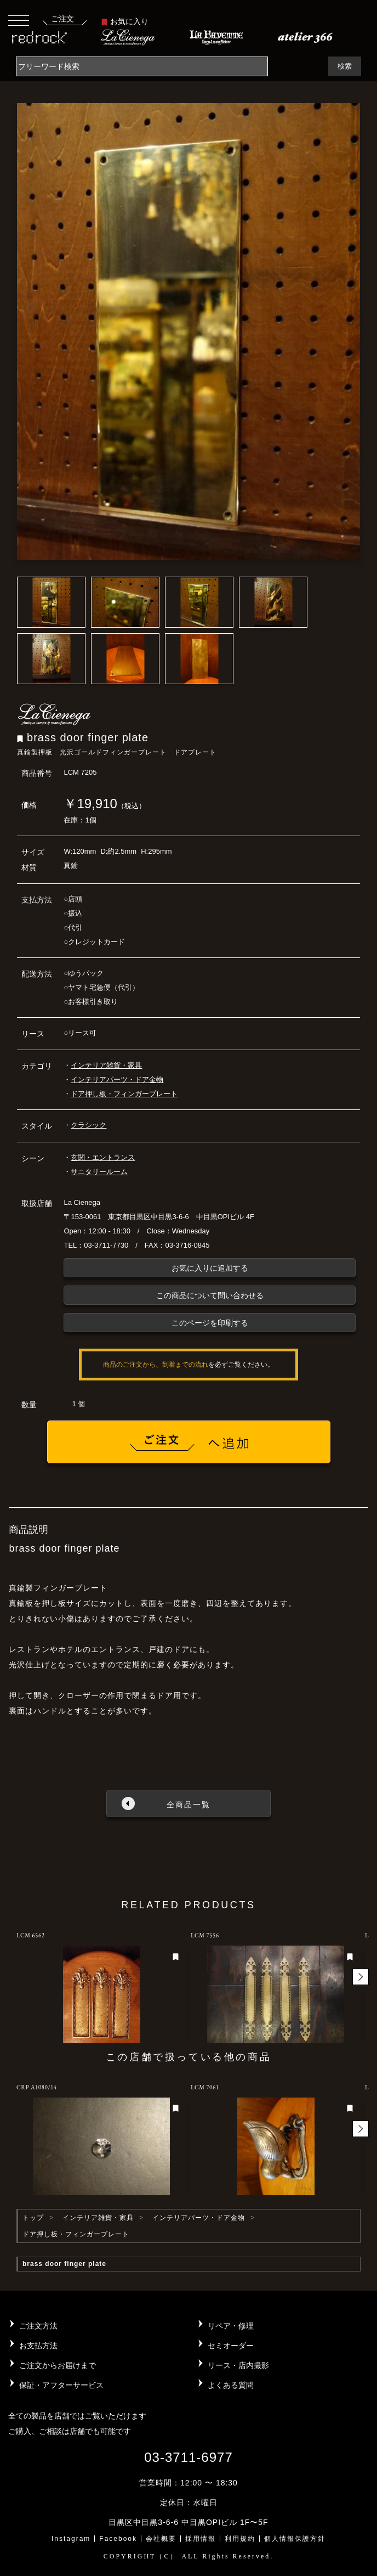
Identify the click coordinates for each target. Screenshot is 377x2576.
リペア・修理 (231, 2325)
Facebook (118, 2539)
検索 (345, 66)
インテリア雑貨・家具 (106, 1065)
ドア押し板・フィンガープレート (124, 1094)
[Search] (142, 66)
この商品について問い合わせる (210, 1295)
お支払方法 (38, 2345)
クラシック (88, 1125)
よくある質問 (231, 2385)
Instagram (71, 2539)
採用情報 (200, 2539)
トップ (33, 2218)
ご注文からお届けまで (57, 2365)
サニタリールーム (99, 1172)
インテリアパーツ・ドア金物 (117, 1079)
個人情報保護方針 (294, 2539)
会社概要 (161, 2539)
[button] (360, 1977)
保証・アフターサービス (61, 2385)
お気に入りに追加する (210, 1268)
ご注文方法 (38, 2325)
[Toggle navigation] (18, 20)
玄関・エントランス (103, 1157)
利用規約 (240, 2539)
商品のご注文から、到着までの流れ (155, 1364)
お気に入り (124, 21)
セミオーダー (231, 2345)
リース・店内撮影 (238, 2365)
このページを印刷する (210, 1322)
